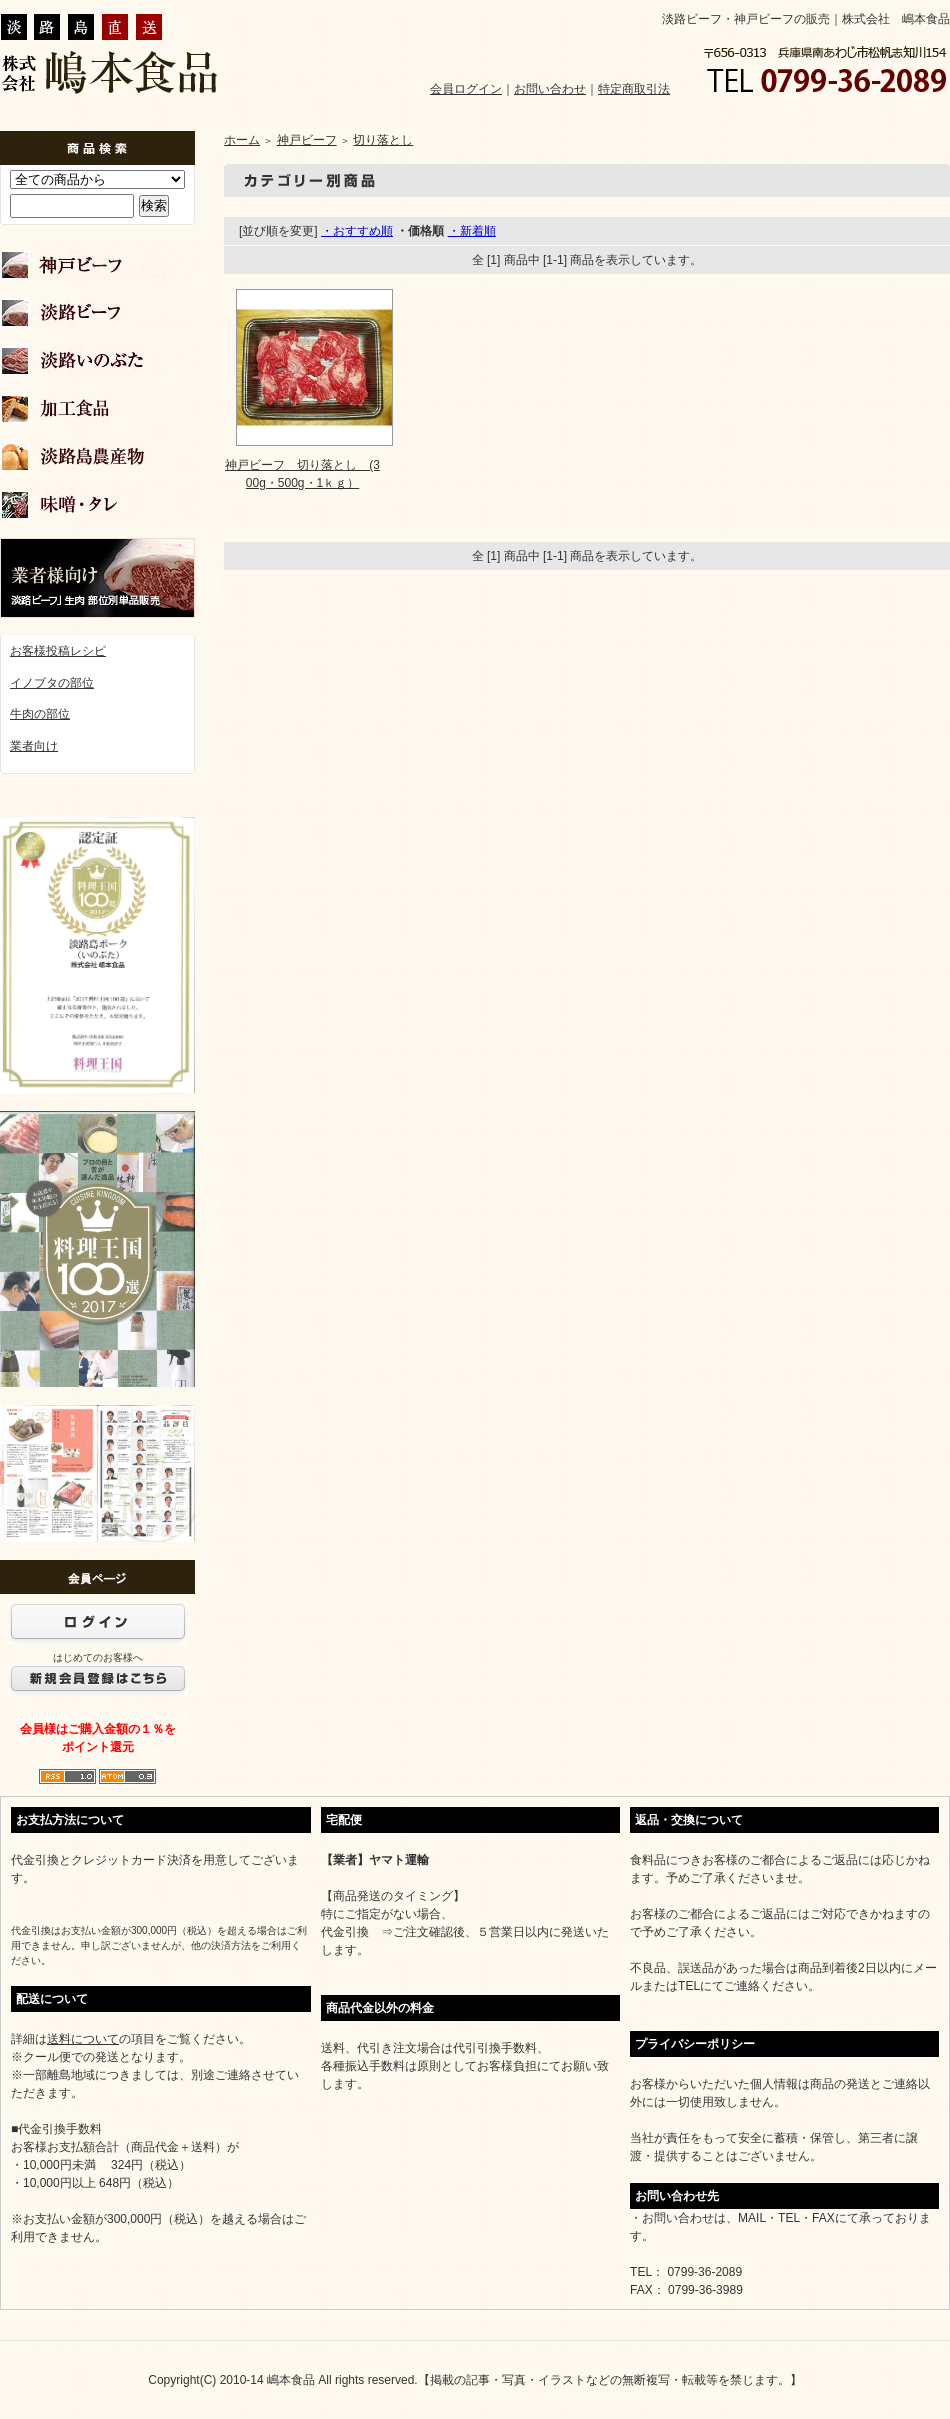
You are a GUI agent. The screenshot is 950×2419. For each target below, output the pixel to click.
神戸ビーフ (307, 140)
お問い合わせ (550, 89)
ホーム (242, 140)
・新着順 (472, 231)
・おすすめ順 (357, 231)
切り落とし (383, 140)
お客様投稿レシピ (58, 651)
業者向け (34, 746)
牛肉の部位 (40, 714)
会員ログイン (466, 89)
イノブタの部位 (52, 683)
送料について (83, 2039)
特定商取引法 (634, 89)
